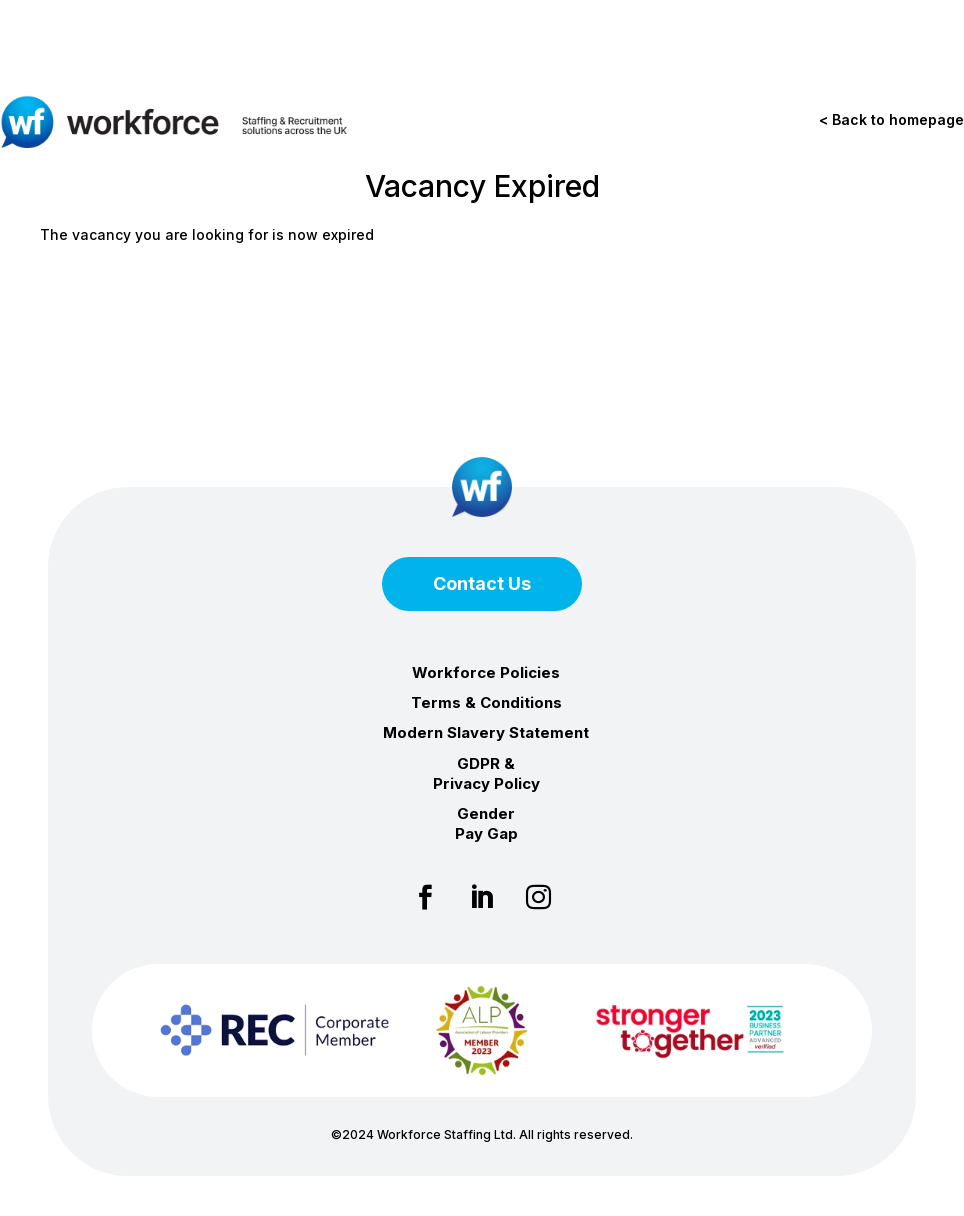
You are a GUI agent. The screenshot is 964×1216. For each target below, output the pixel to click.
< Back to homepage (891, 119)
